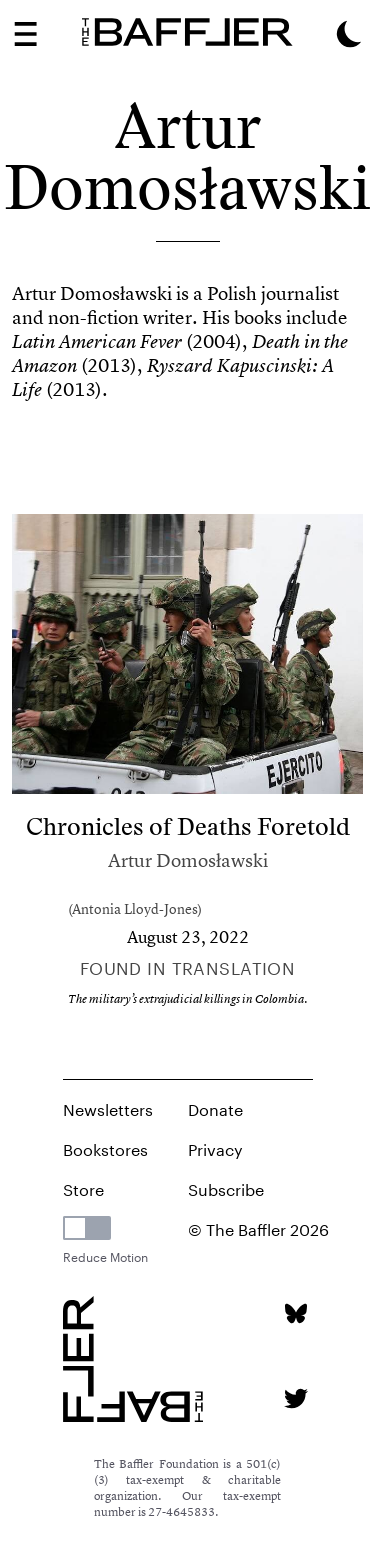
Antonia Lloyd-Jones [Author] (135, 908)
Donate (215, 1107)
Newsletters (108, 1107)
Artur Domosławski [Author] (188, 860)
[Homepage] (187, 32)
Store (83, 1187)
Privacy (215, 1147)
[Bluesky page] (295, 1313)
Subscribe (226, 1187)
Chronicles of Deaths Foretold (188, 826)
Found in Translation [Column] (188, 966)
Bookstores (105, 1147)
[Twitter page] (295, 1398)
